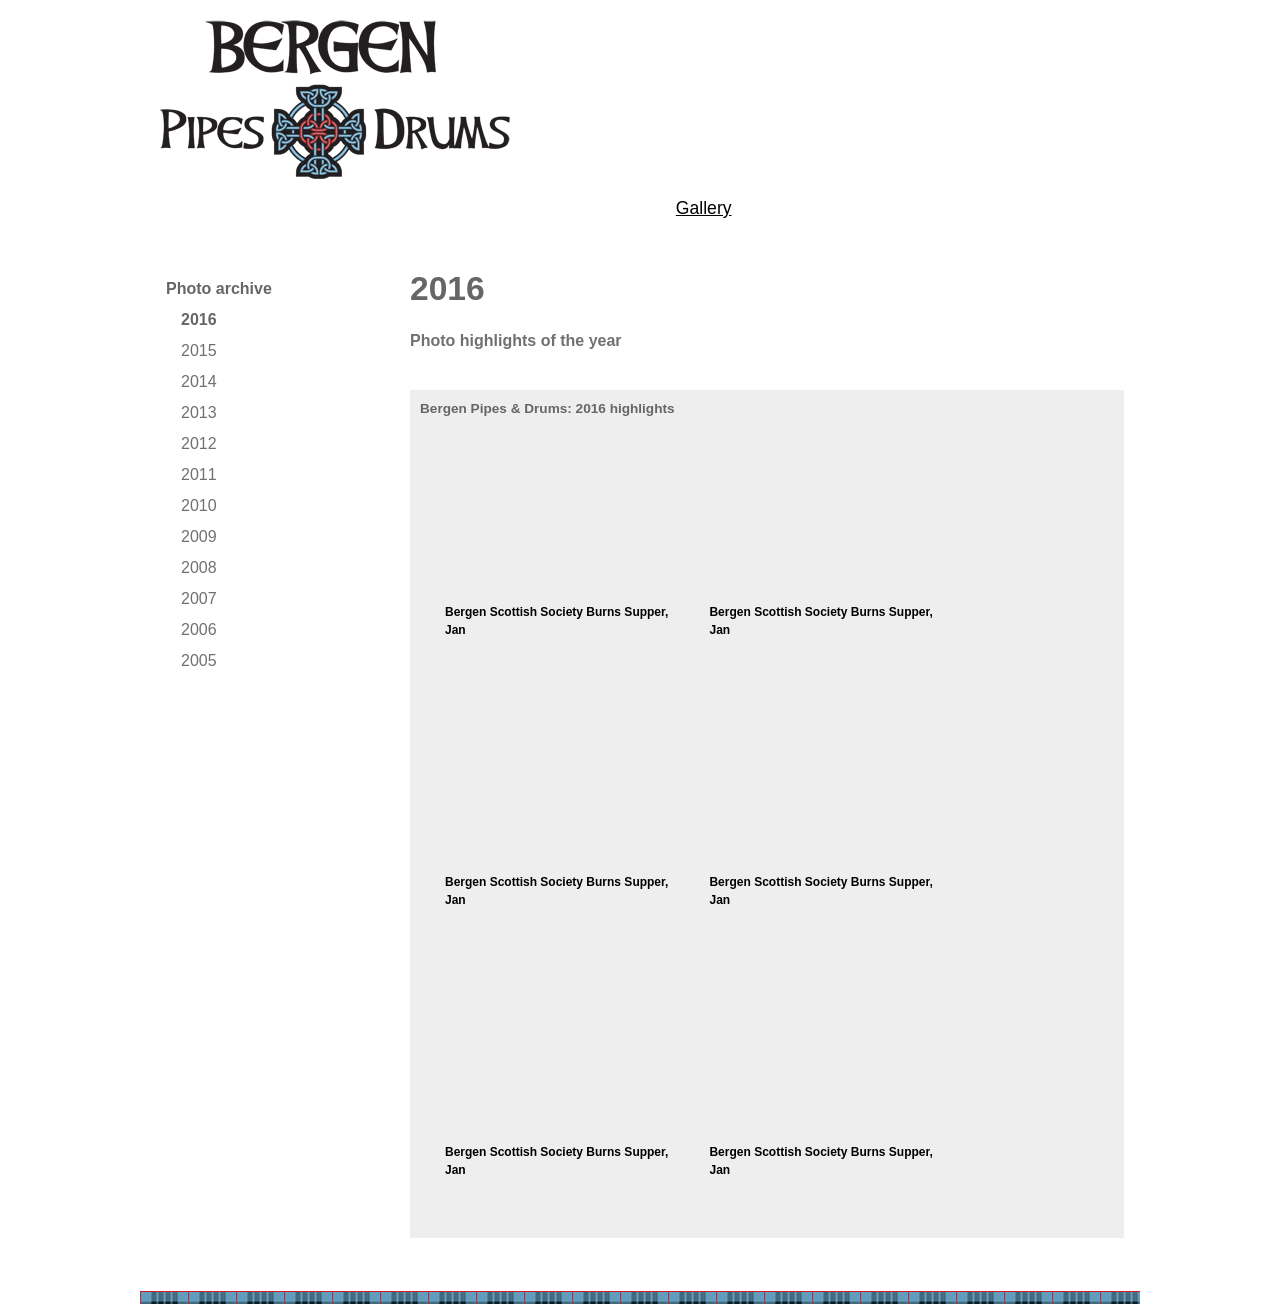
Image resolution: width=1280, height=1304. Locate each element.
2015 (199, 350)
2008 (199, 567)
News (848, 208)
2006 (199, 629)
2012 (199, 443)
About (178, 208)
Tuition (314, 208)
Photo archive (219, 288)
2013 (199, 412)
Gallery (704, 208)
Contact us (997, 208)
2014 (199, 381)
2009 (199, 536)
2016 (199, 319)
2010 (199, 505)
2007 (199, 598)
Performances (487, 208)
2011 (199, 474)
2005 (199, 660)
